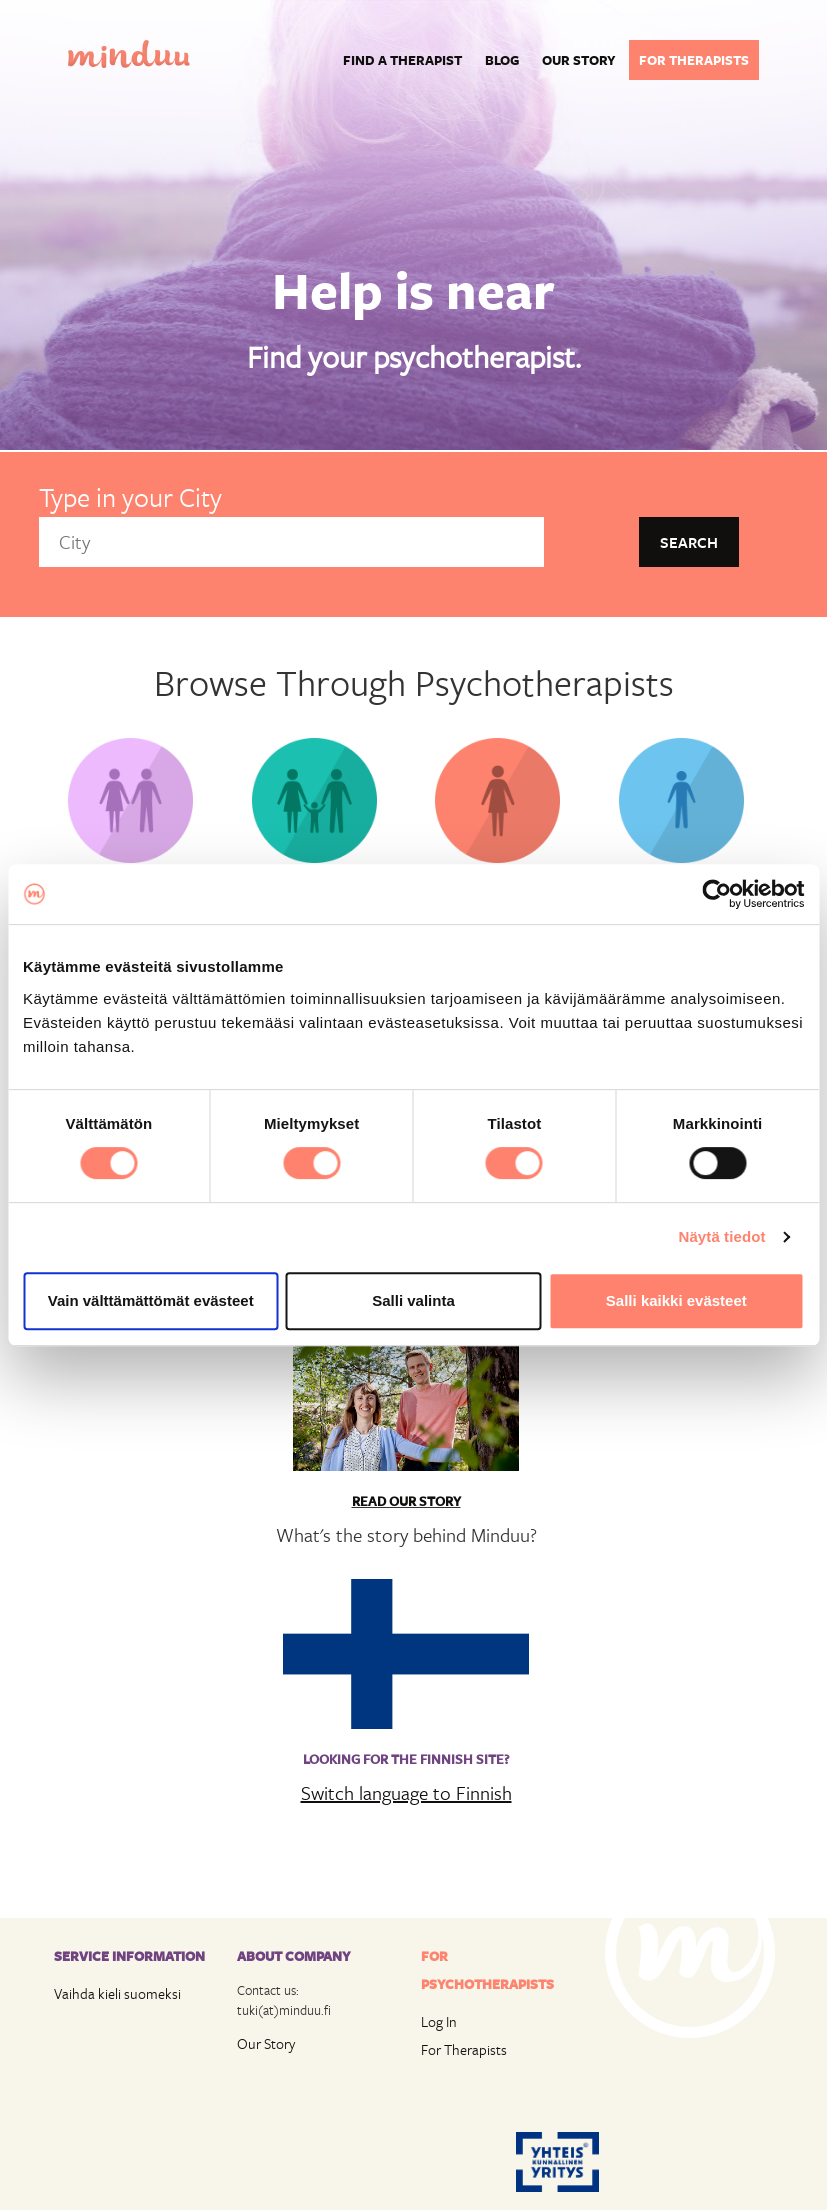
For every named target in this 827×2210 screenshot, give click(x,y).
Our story (579, 60)
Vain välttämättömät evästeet (151, 1300)
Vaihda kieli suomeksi (117, 1993)
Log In (439, 2021)
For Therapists (464, 2049)
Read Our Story (406, 1501)
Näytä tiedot (722, 1236)
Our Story (266, 2043)
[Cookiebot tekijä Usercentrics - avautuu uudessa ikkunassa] (716, 894)
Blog (502, 60)
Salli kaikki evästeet (676, 1300)
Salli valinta (413, 1300)
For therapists (694, 60)
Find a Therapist (402, 60)
